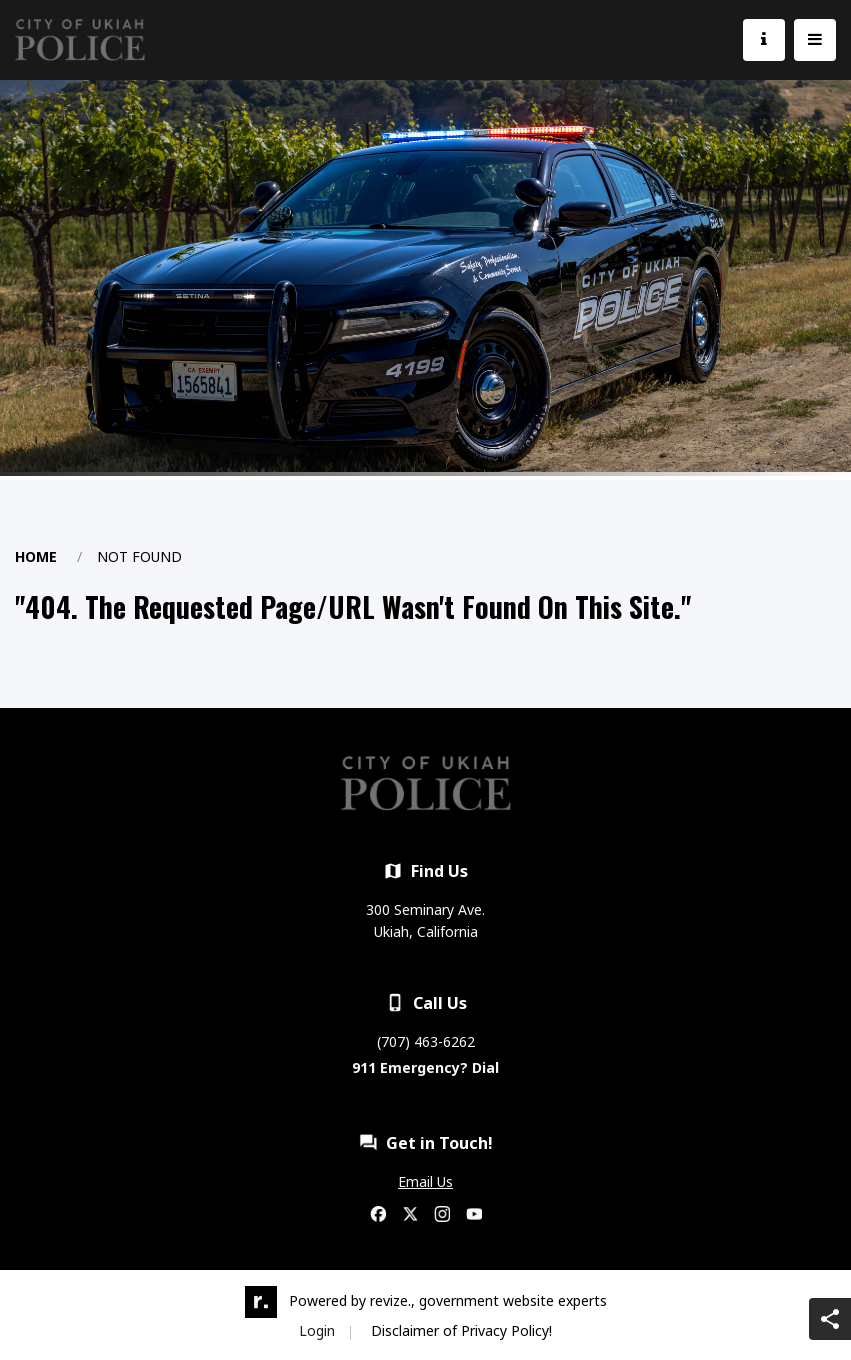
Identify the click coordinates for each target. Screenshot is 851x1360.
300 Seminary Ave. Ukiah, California (425, 920)
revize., (392, 1300)
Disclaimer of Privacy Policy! (461, 1330)
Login (317, 1330)
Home (36, 556)
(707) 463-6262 (426, 1041)
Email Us (425, 1181)
